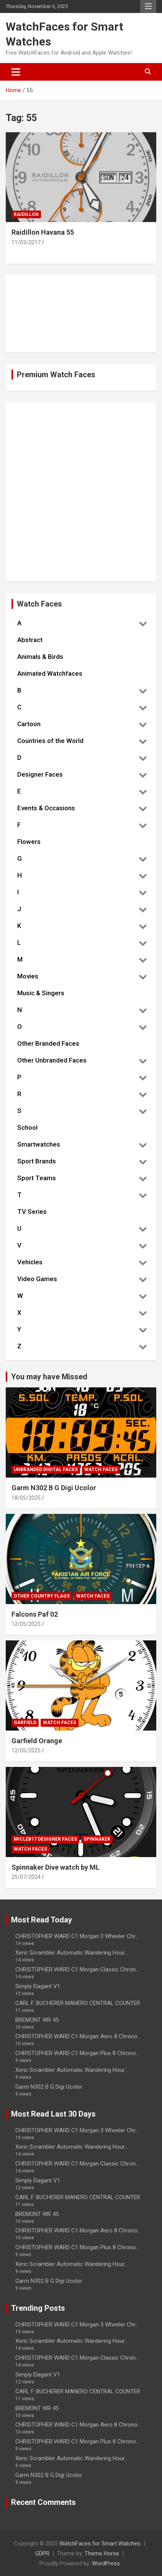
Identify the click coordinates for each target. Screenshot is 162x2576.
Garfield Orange (36, 1741)
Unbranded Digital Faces (46, 1469)
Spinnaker (96, 1839)
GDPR (42, 2553)
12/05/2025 (26, 1624)
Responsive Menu (148, 6)
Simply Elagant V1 (37, 1986)
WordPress (106, 2563)
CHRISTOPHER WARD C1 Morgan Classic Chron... (77, 1969)
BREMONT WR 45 (37, 2019)
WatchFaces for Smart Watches (100, 2543)
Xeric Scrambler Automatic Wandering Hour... (71, 1952)
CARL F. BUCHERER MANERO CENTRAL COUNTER (77, 2003)
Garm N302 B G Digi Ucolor (53, 1488)
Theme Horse (102, 2553)
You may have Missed (49, 1376)
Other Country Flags (42, 1596)
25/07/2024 (26, 1877)
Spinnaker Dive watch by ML (55, 1867)
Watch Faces (101, 1469)
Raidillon (26, 214)
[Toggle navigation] (16, 72)
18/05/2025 (26, 1498)
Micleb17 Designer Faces (45, 1839)
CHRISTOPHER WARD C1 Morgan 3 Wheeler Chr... (77, 1936)
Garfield (25, 1722)
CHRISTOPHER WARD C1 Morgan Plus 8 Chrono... (77, 2053)
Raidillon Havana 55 (42, 232)
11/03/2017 (26, 242)
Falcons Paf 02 (34, 1614)
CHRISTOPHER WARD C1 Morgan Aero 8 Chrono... (78, 2036)
